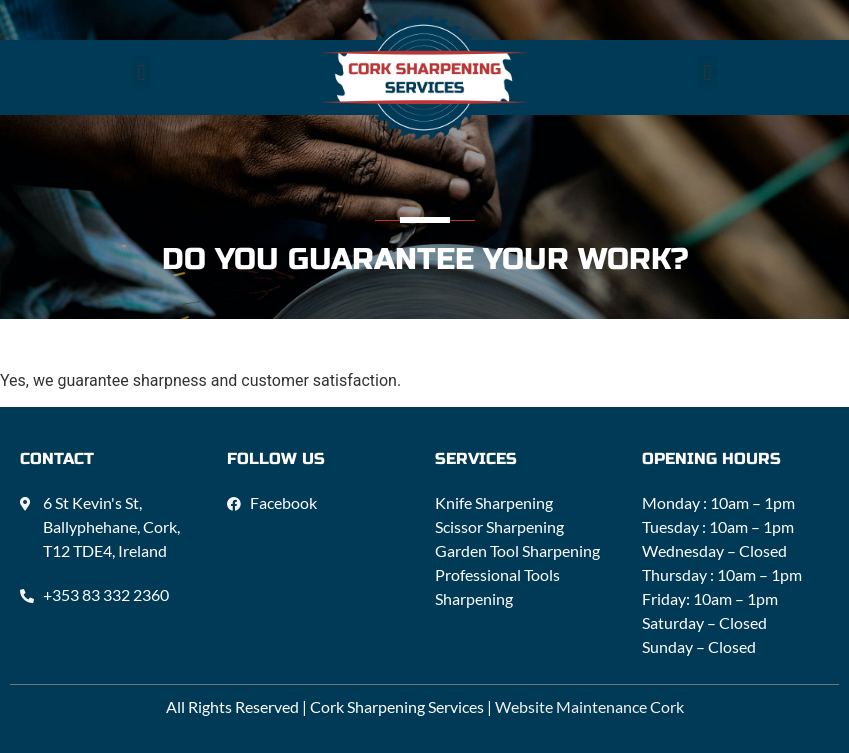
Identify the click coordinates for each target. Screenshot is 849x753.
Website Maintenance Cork (589, 706)
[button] (141, 72)
